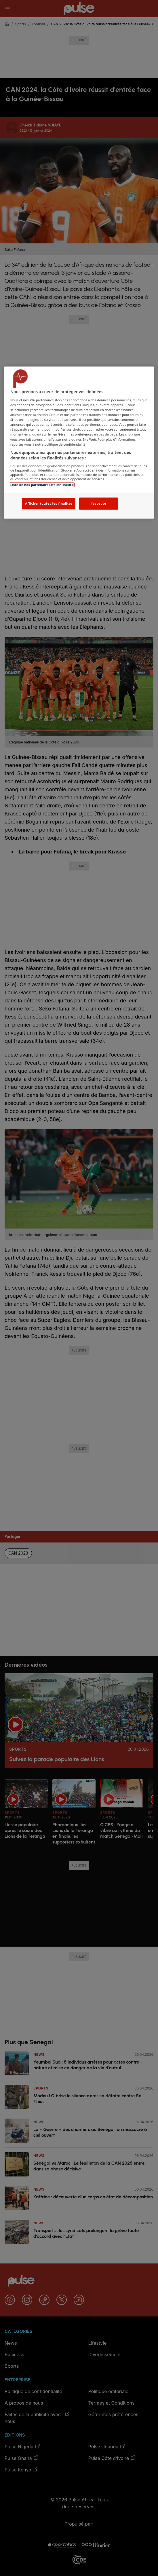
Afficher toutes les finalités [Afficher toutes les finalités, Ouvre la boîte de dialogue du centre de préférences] (49, 503)
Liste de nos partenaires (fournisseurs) (42, 484)
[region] (79, 443)
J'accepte (98, 503)
